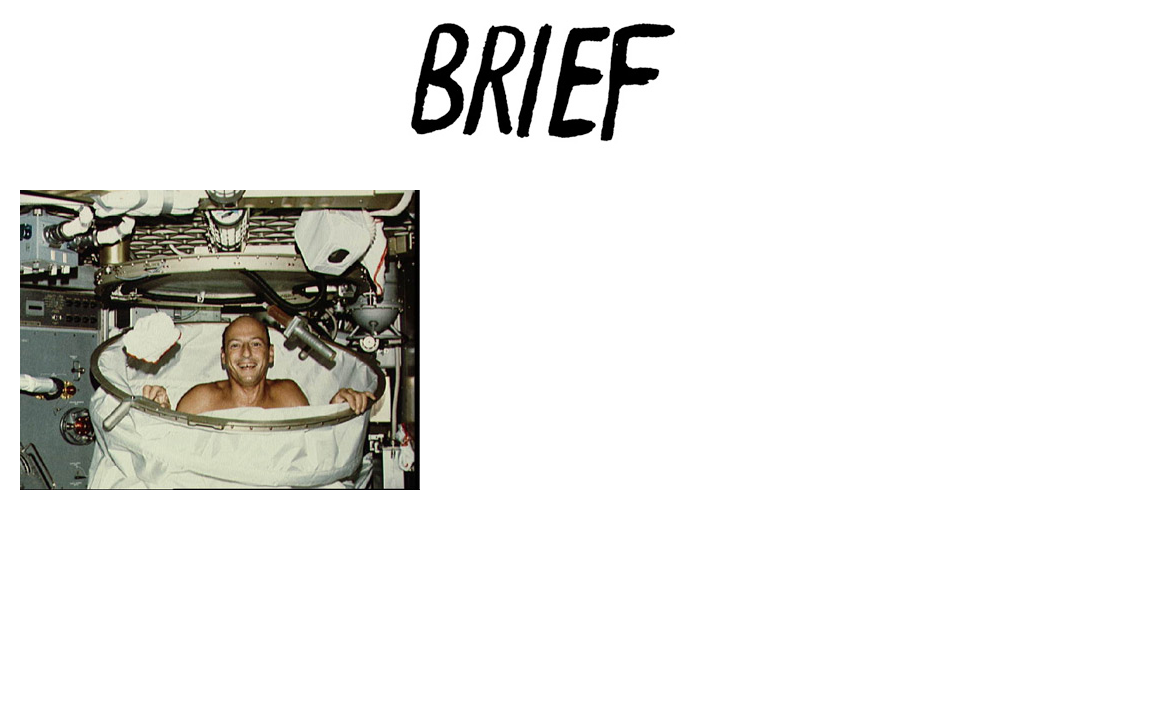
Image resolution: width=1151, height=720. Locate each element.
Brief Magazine (576, 95)
